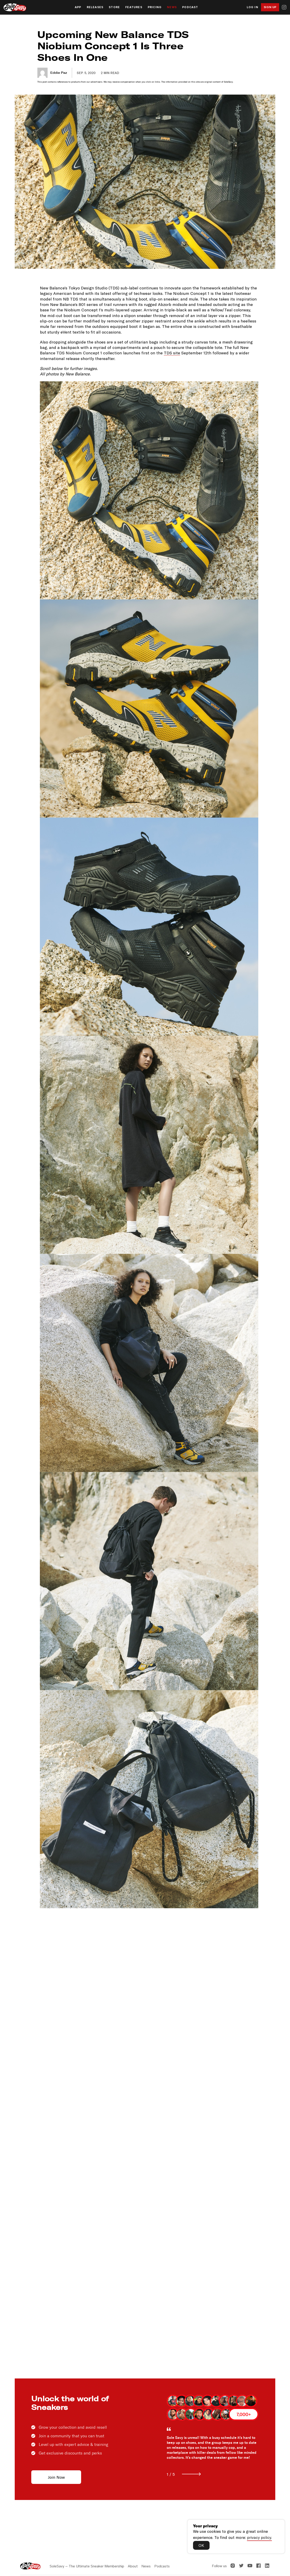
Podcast (190, 7)
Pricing (155, 7)
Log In (252, 7)
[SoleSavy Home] (15, 7)
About (133, 2566)
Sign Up (270, 7)
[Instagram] (284, 7)
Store (114, 7)
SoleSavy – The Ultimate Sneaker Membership (87, 2566)
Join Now (56, 2477)
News (172, 7)
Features (133, 7)
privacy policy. (259, 2537)
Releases (95, 7)
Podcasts (162, 2566)
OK (201, 2545)
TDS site (172, 352)
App (78, 7)
